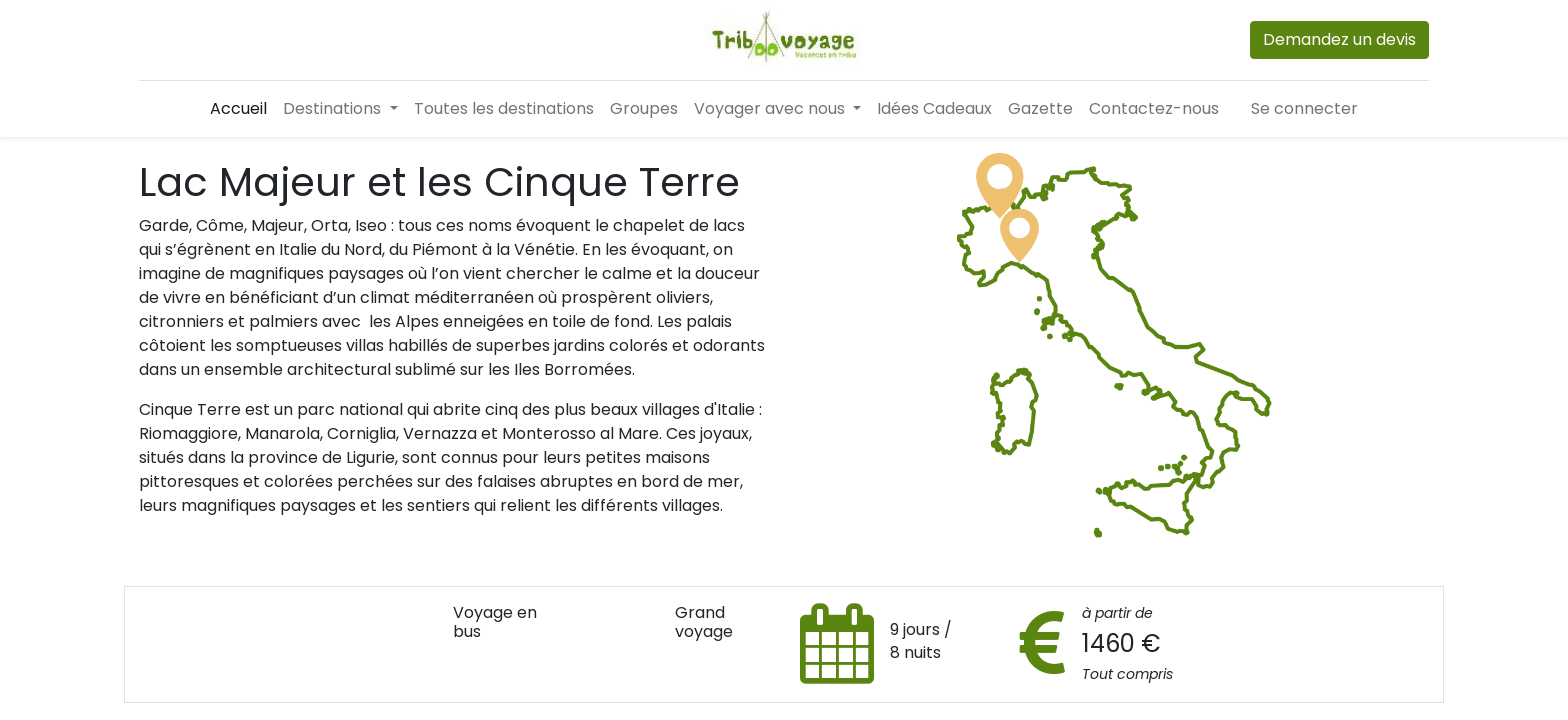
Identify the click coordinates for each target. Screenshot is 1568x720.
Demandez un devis (1339, 39)
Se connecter (1304, 108)
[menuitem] (238, 109)
